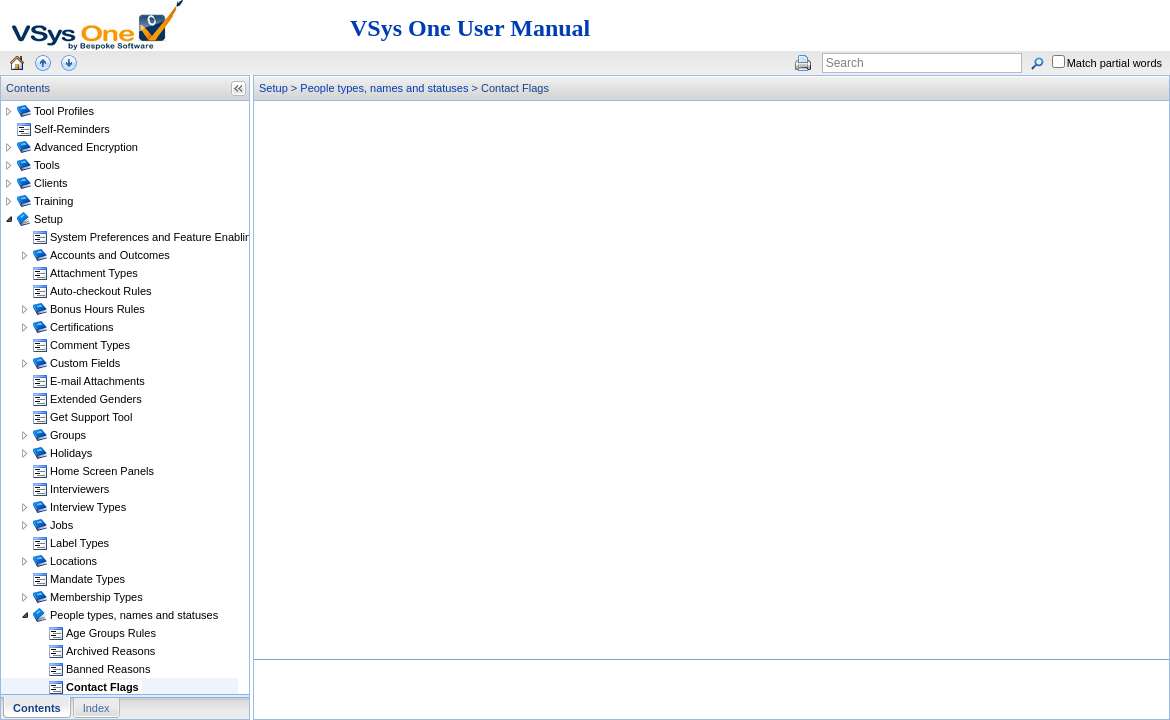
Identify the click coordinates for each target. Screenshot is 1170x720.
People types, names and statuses (384, 88)
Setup (273, 88)
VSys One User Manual (470, 28)
